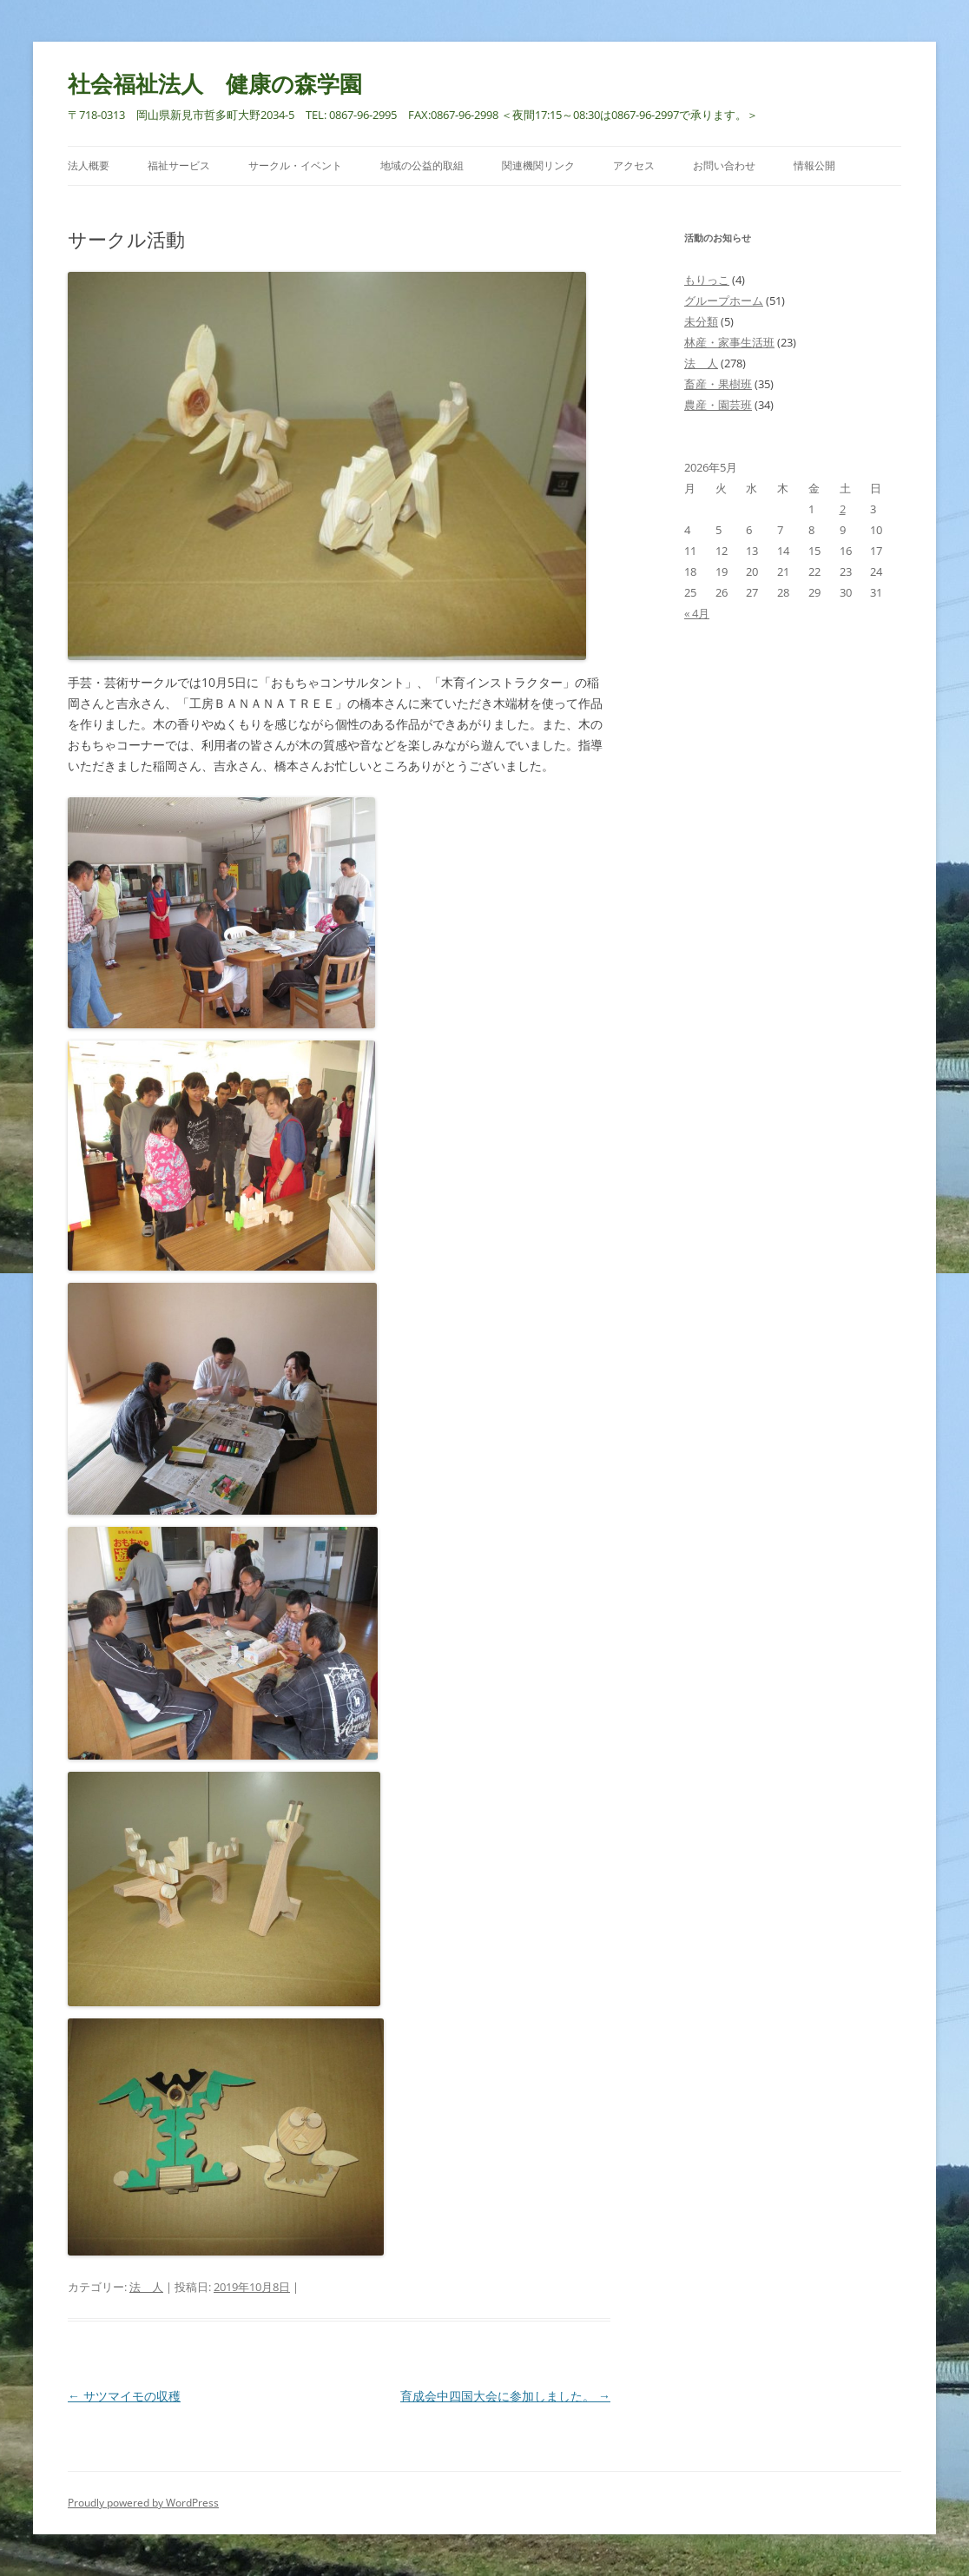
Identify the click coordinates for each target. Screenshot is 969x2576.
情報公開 (814, 165)
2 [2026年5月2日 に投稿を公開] (843, 509)
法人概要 (88, 165)
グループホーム (723, 300)
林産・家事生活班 (729, 342)
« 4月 (696, 613)
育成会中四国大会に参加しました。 (505, 2396)
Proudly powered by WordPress (143, 2502)
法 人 (146, 2287)
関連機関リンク (538, 165)
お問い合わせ (724, 165)
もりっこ (706, 279)
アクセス (634, 165)
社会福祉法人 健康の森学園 (215, 83)
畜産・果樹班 (718, 384)
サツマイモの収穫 (124, 2396)
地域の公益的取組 (422, 165)
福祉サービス (179, 165)
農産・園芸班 (718, 405)
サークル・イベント (295, 165)
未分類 (701, 321)
